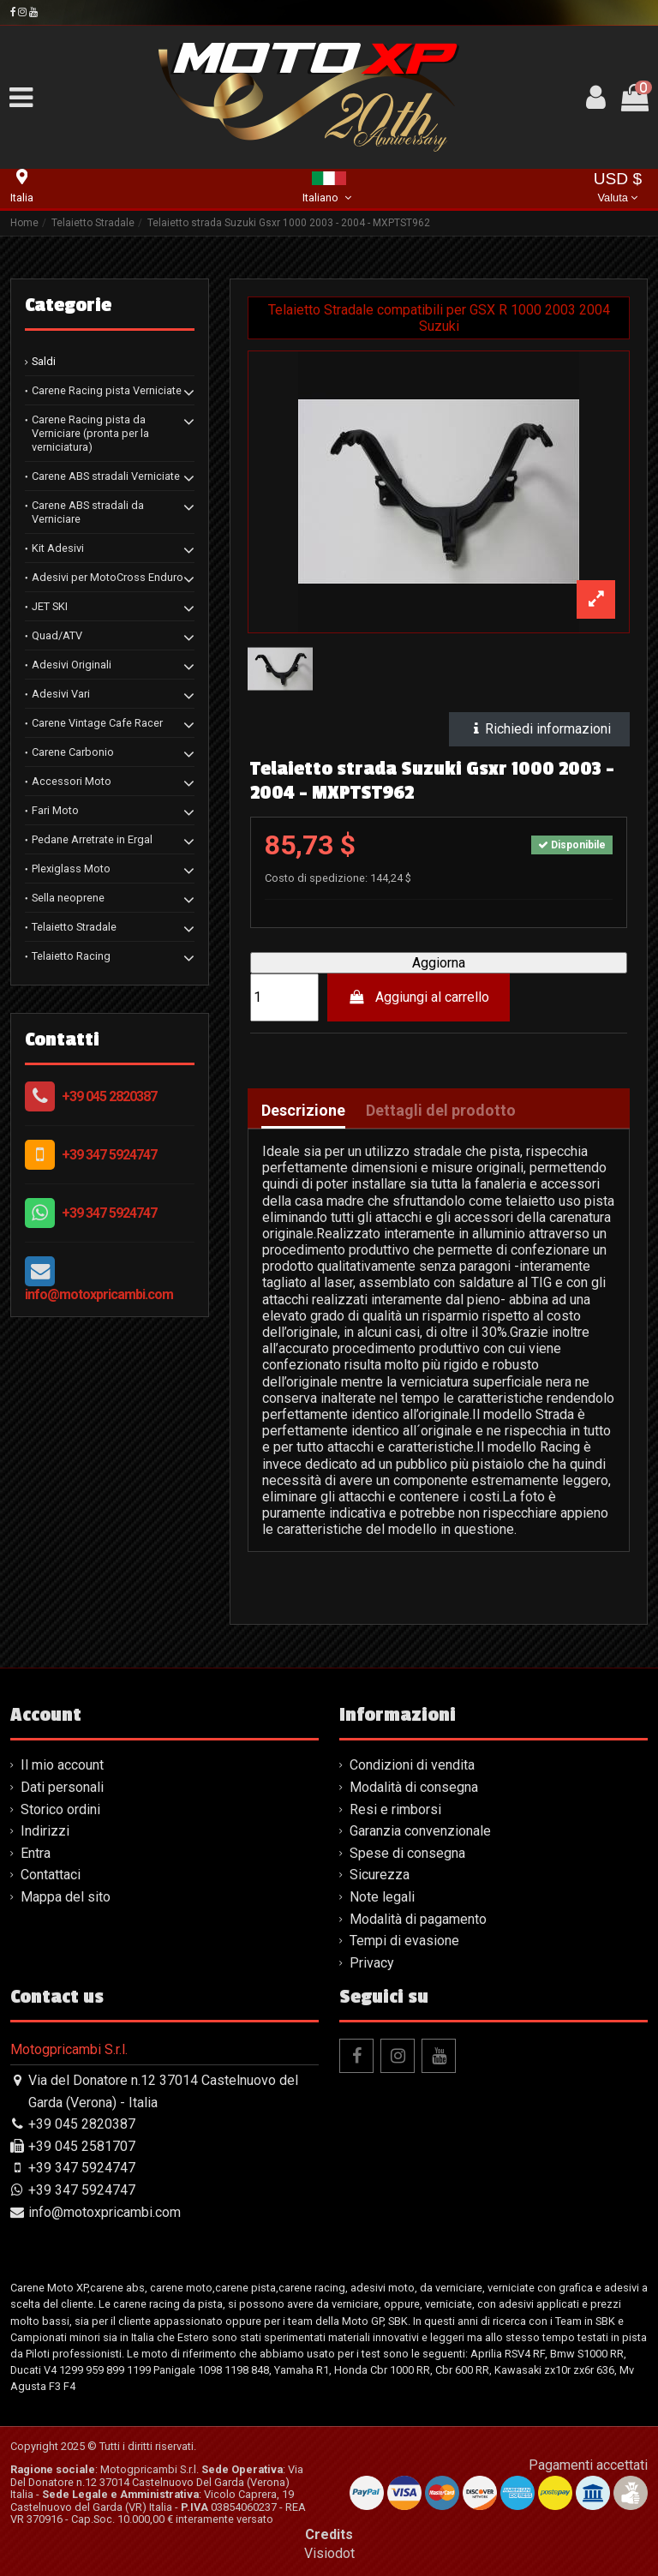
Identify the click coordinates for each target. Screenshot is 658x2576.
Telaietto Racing (71, 956)
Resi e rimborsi (395, 1809)
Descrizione (303, 1110)
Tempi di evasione (404, 1940)
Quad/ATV (57, 635)
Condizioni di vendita (412, 1765)
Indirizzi (45, 1831)
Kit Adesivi (58, 548)
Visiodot (329, 2553)
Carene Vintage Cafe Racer (97, 722)
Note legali (382, 1897)
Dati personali (62, 1787)
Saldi (44, 361)
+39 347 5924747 (109, 1155)
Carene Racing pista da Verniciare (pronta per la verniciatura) (90, 433)
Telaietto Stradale (74, 926)
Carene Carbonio (73, 752)
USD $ (618, 189)
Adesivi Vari (61, 693)
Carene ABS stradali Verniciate (106, 476)
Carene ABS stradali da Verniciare (88, 512)
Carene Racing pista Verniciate (107, 390)
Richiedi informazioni (540, 729)
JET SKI (50, 606)
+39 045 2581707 (81, 2146)
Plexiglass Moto (71, 868)
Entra (36, 1853)
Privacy (372, 1963)
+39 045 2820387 (109, 1096)
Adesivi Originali (71, 664)
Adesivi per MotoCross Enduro (107, 577)
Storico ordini (60, 1809)
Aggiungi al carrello (419, 997)
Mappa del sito (66, 1897)
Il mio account (62, 1765)
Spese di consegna (407, 1853)
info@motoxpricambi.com (99, 1294)
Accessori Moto (71, 781)
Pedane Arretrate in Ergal (92, 839)
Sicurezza (380, 1874)
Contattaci (51, 1874)
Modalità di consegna (414, 1787)
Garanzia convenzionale (420, 1831)
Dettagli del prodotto (441, 1110)
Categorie (68, 305)
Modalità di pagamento (418, 1919)
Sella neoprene (68, 897)
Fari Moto (55, 810)
